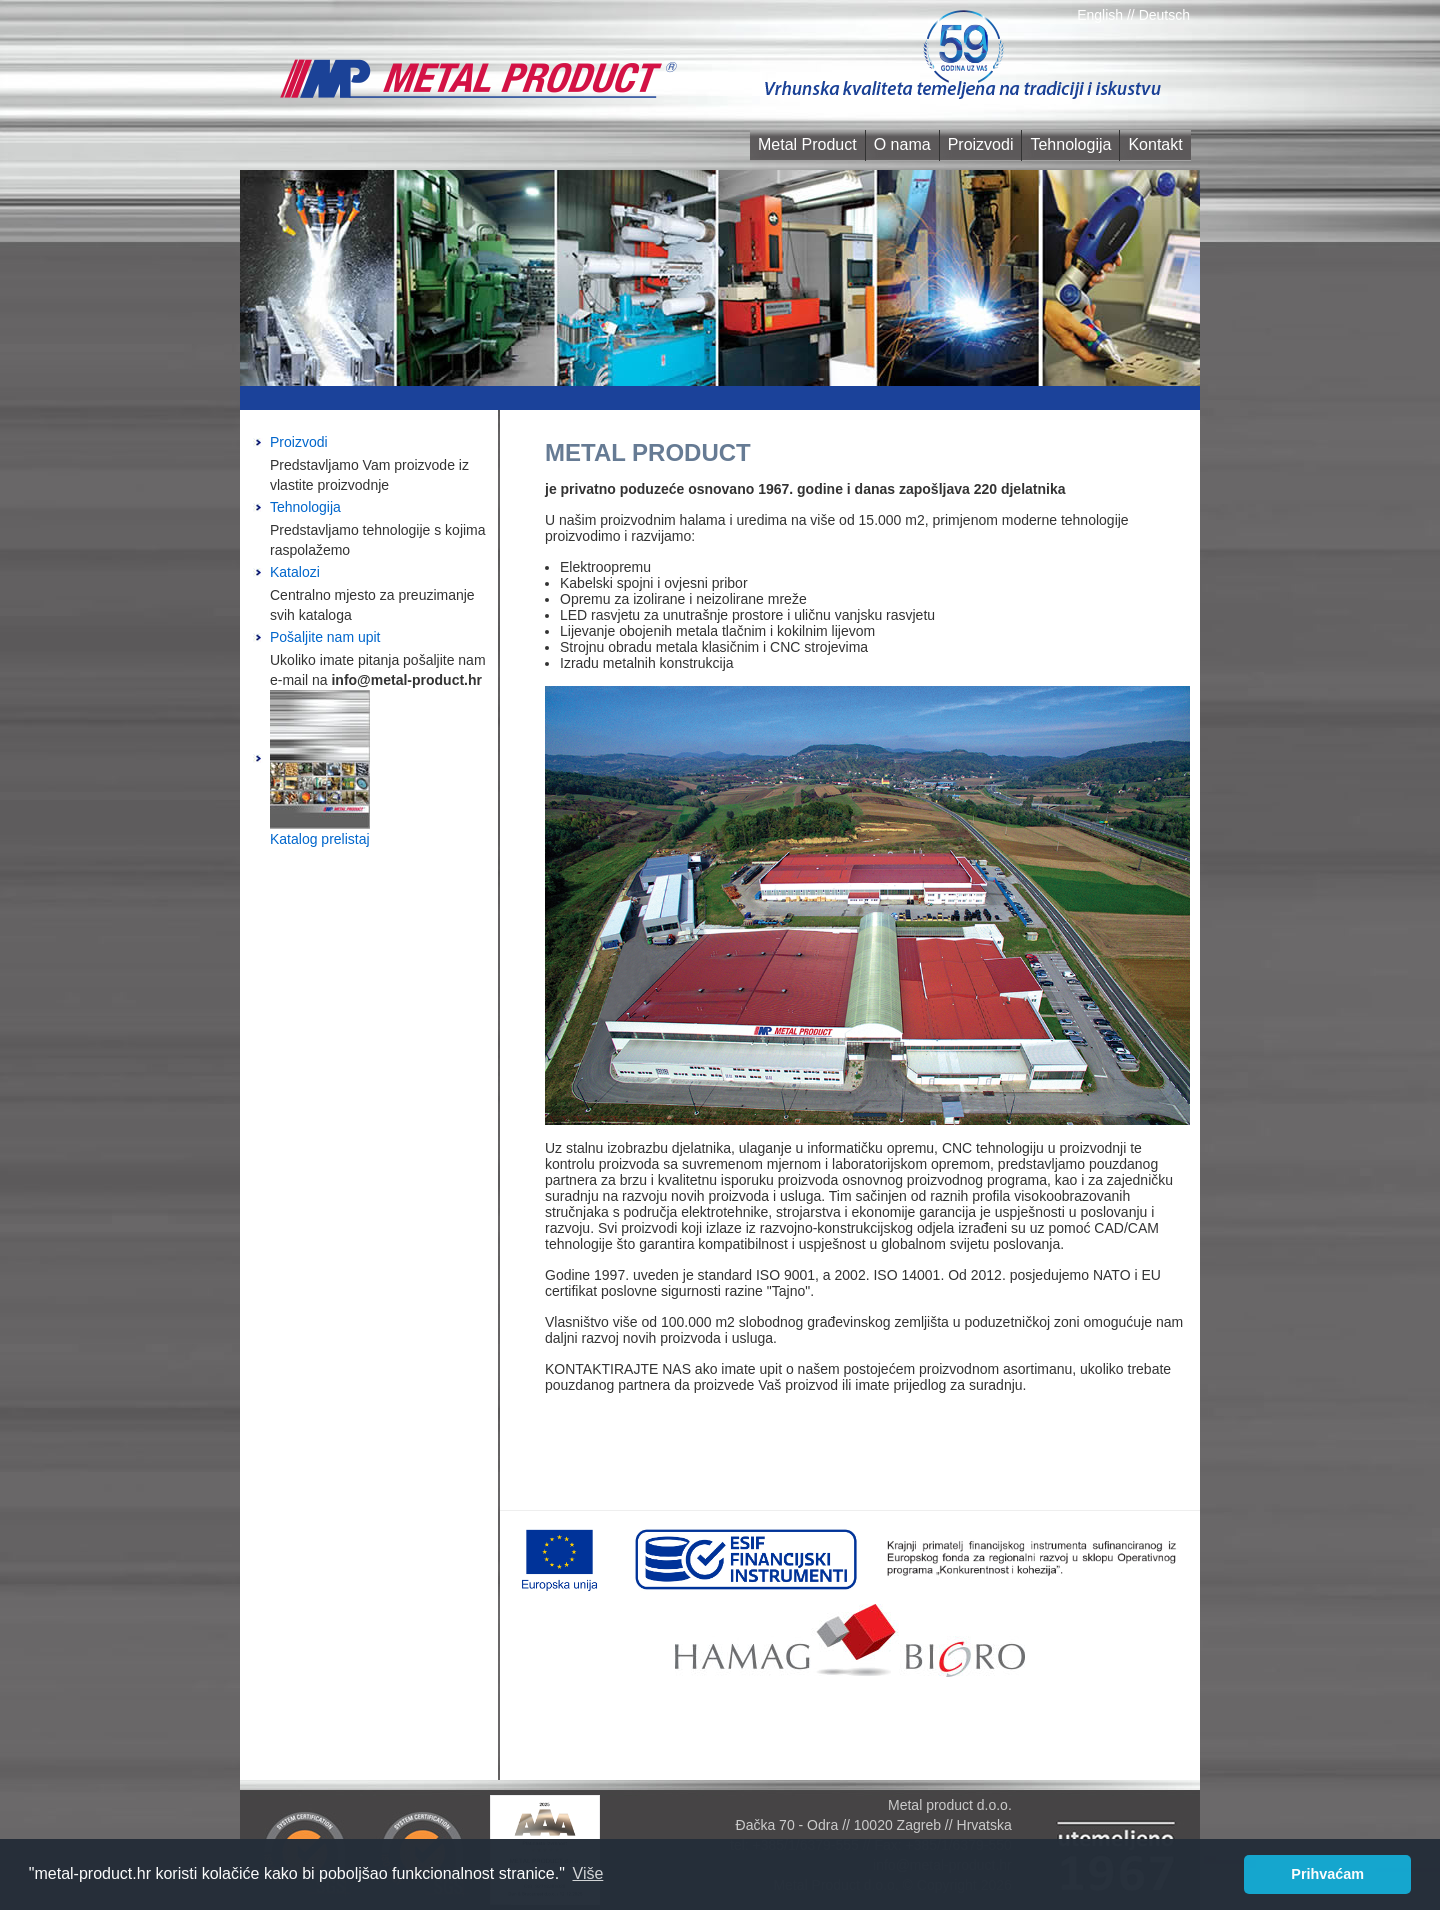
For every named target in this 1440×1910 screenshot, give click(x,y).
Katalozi (295, 572)
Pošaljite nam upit (325, 637)
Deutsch (1164, 15)
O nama (902, 144)
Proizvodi (981, 144)
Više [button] (588, 1873)
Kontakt (1155, 144)
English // (1107, 15)
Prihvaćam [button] (1327, 1874)
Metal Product (807, 144)
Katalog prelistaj (320, 839)
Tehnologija (1070, 144)
